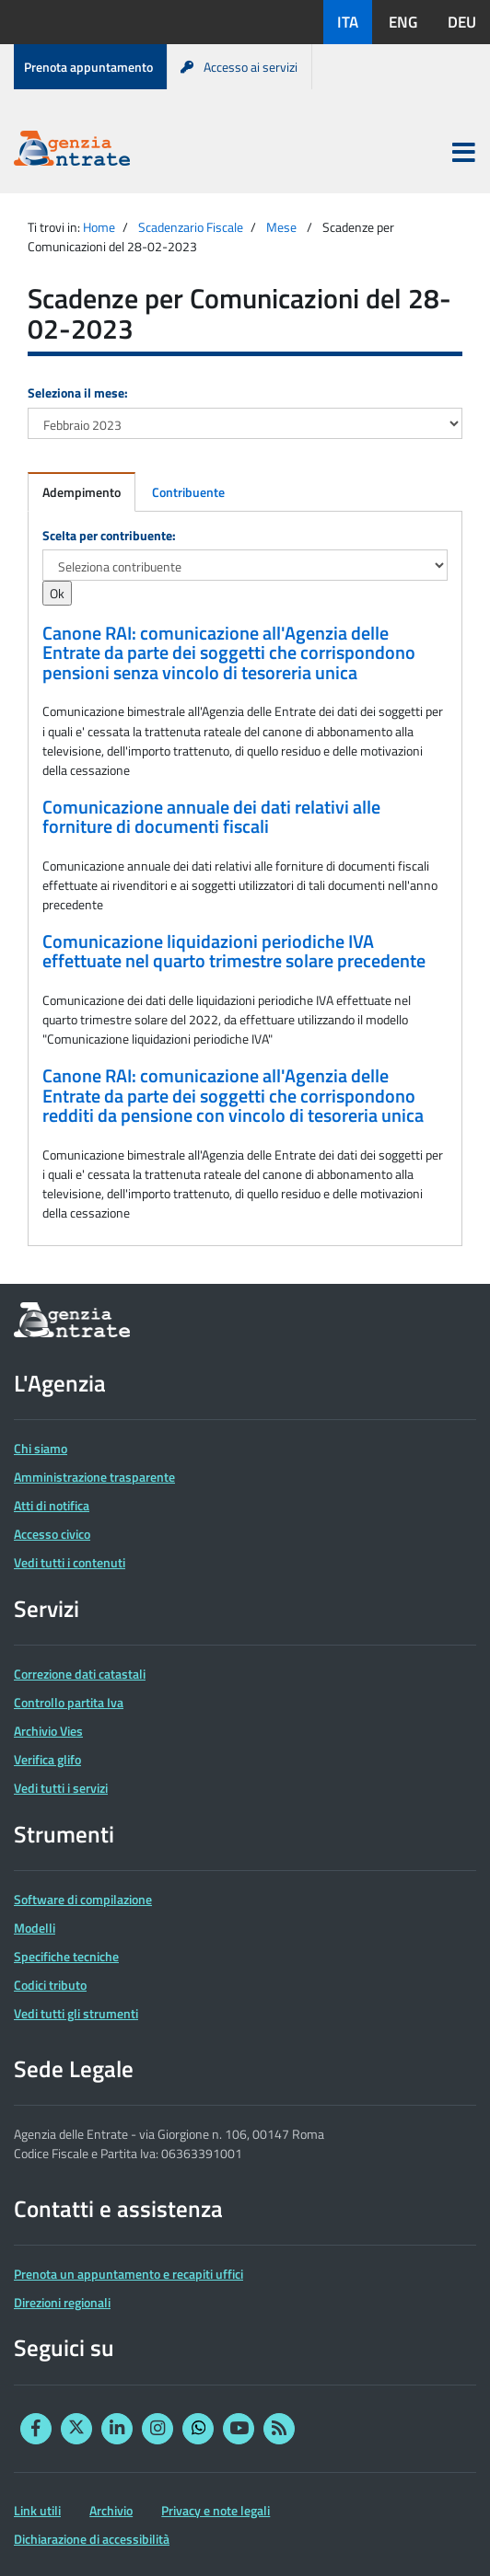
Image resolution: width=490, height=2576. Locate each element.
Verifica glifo (47, 1759)
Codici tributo (50, 1984)
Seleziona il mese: (78, 392)
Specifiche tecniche (66, 1956)
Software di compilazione (83, 1899)
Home (99, 227)
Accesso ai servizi (239, 66)
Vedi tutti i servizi (61, 1787)
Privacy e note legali (215, 2510)
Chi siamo (40, 1448)
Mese (281, 227)
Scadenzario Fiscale (190, 227)
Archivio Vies (48, 1730)
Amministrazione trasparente (94, 1476)
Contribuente (188, 492)
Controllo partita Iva (68, 1702)
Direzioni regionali (62, 2302)
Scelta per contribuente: (109, 535)
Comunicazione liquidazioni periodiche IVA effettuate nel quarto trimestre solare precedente (234, 952)
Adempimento (81, 492)
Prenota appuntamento (88, 66)
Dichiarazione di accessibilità (91, 2538)
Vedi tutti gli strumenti (76, 2013)
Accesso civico (52, 1533)
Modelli (34, 1927)
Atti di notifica (51, 1505)
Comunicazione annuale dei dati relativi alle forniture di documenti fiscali (211, 817)
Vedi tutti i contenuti (69, 1562)
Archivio (111, 2510)
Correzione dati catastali (80, 1673)
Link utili (37, 2510)
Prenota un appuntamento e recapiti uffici (128, 2273)
